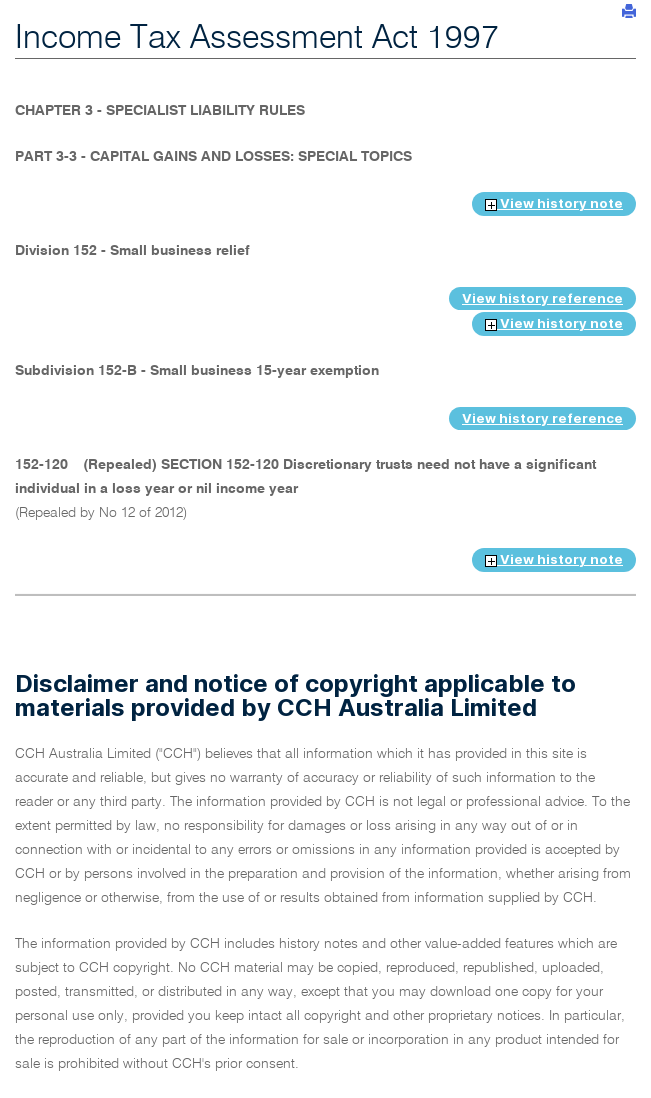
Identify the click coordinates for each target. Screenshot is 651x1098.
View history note (554, 203)
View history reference (542, 298)
